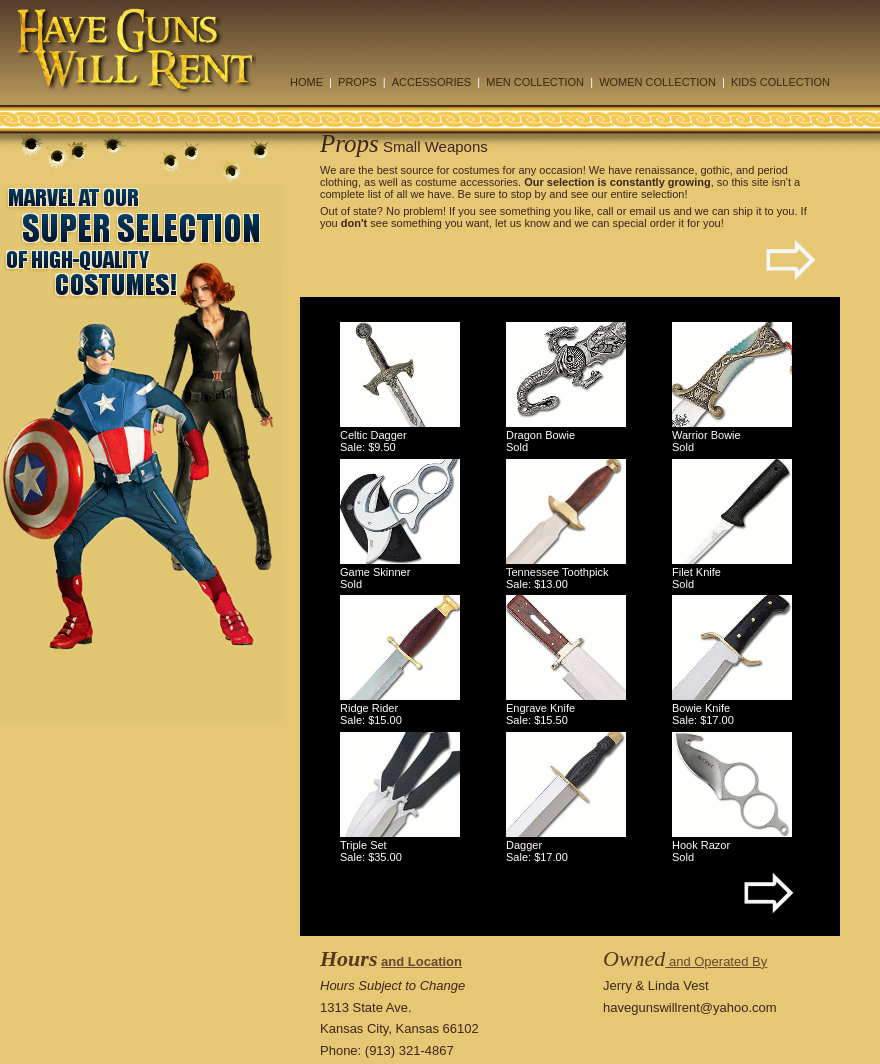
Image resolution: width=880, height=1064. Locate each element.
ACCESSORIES (431, 82)
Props (349, 143)
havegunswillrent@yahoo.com (690, 1007)
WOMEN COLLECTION (657, 82)
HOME (306, 82)
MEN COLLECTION (535, 82)
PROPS (357, 82)
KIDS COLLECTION (780, 82)
